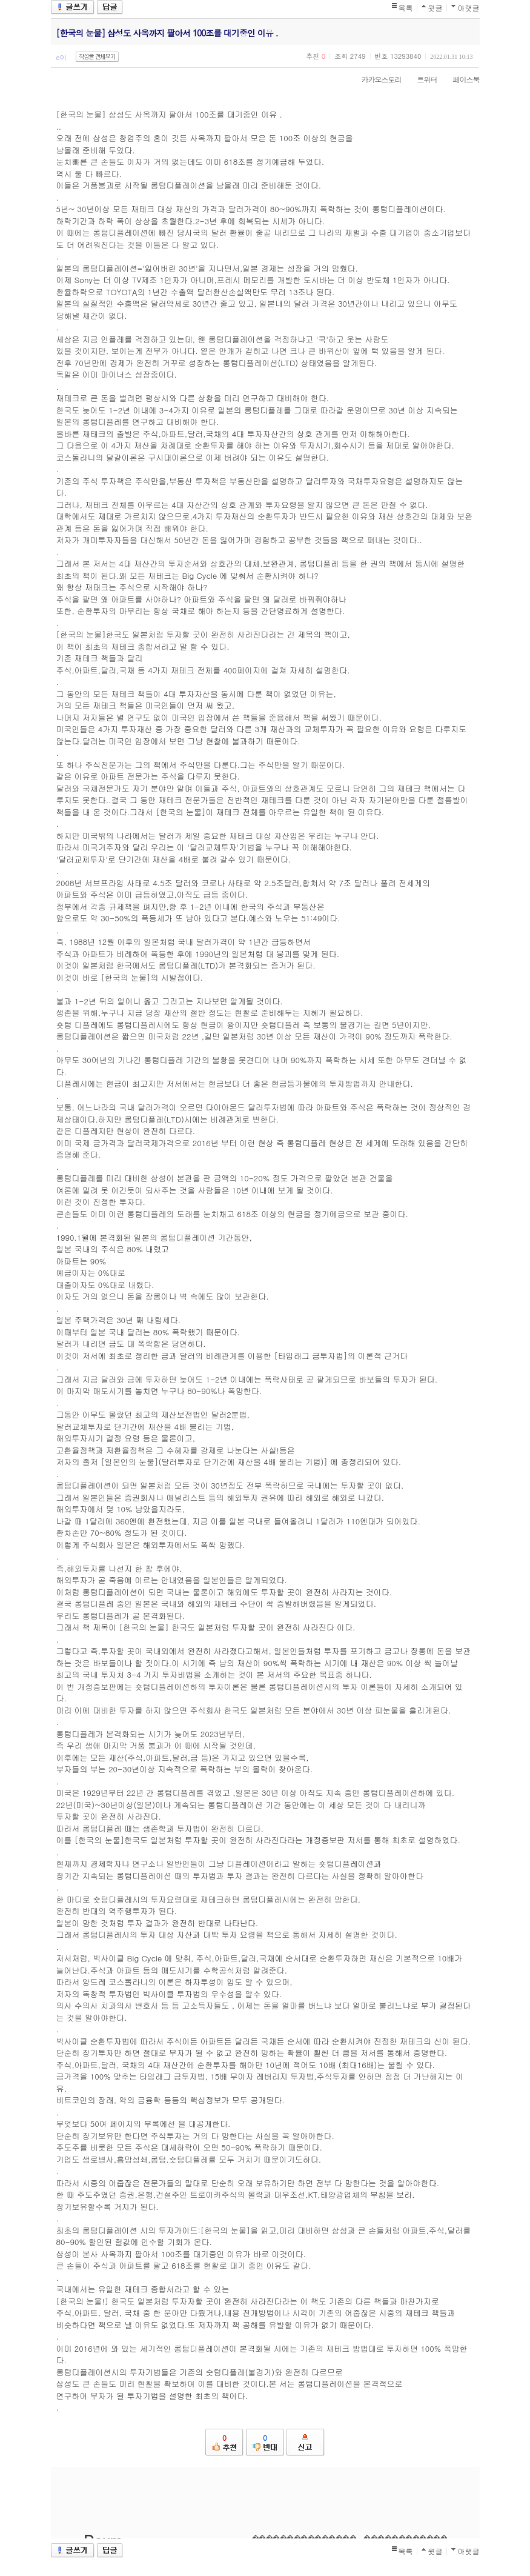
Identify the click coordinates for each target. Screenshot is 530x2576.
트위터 (421, 79)
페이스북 (460, 79)
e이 (61, 57)
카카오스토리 (375, 79)
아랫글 (469, 7)
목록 (406, 7)
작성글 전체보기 (97, 57)
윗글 (435, 7)
